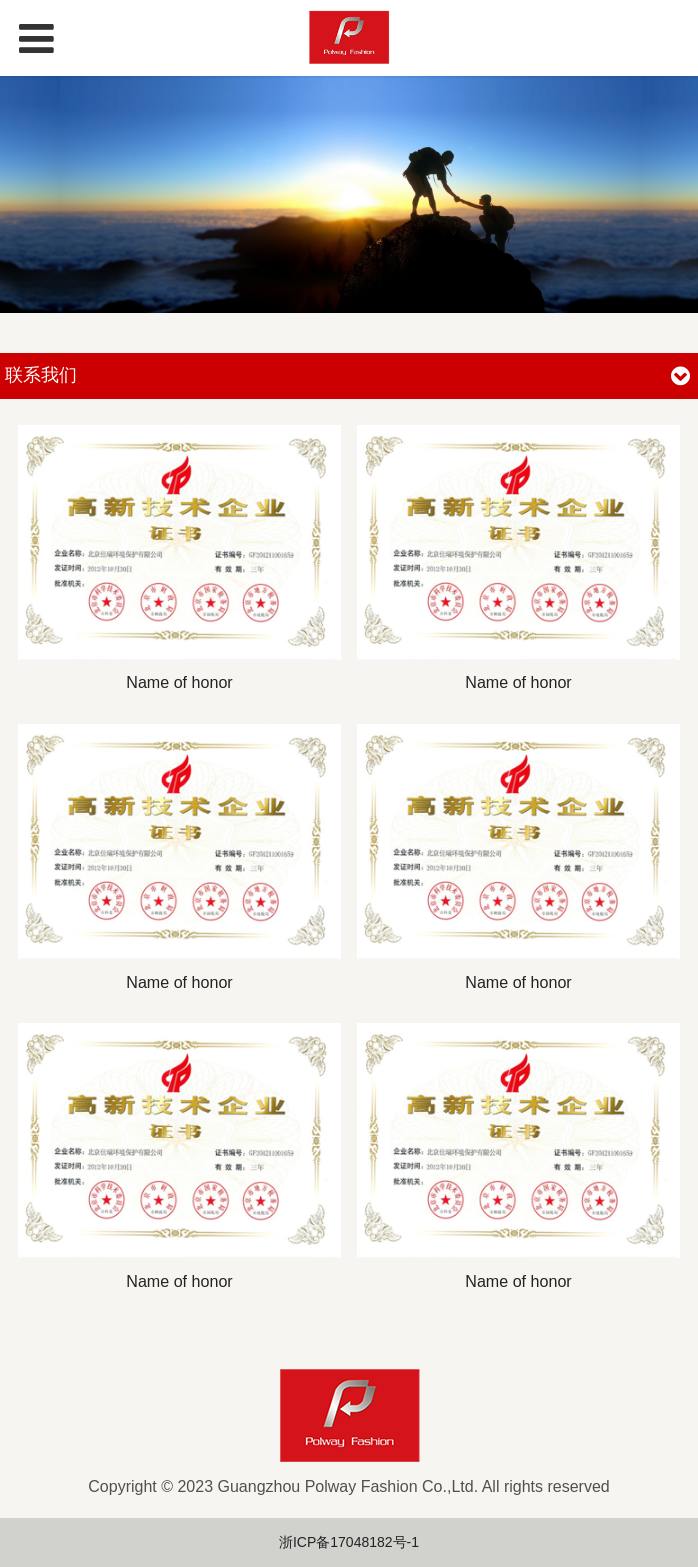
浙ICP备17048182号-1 (349, 1542)
